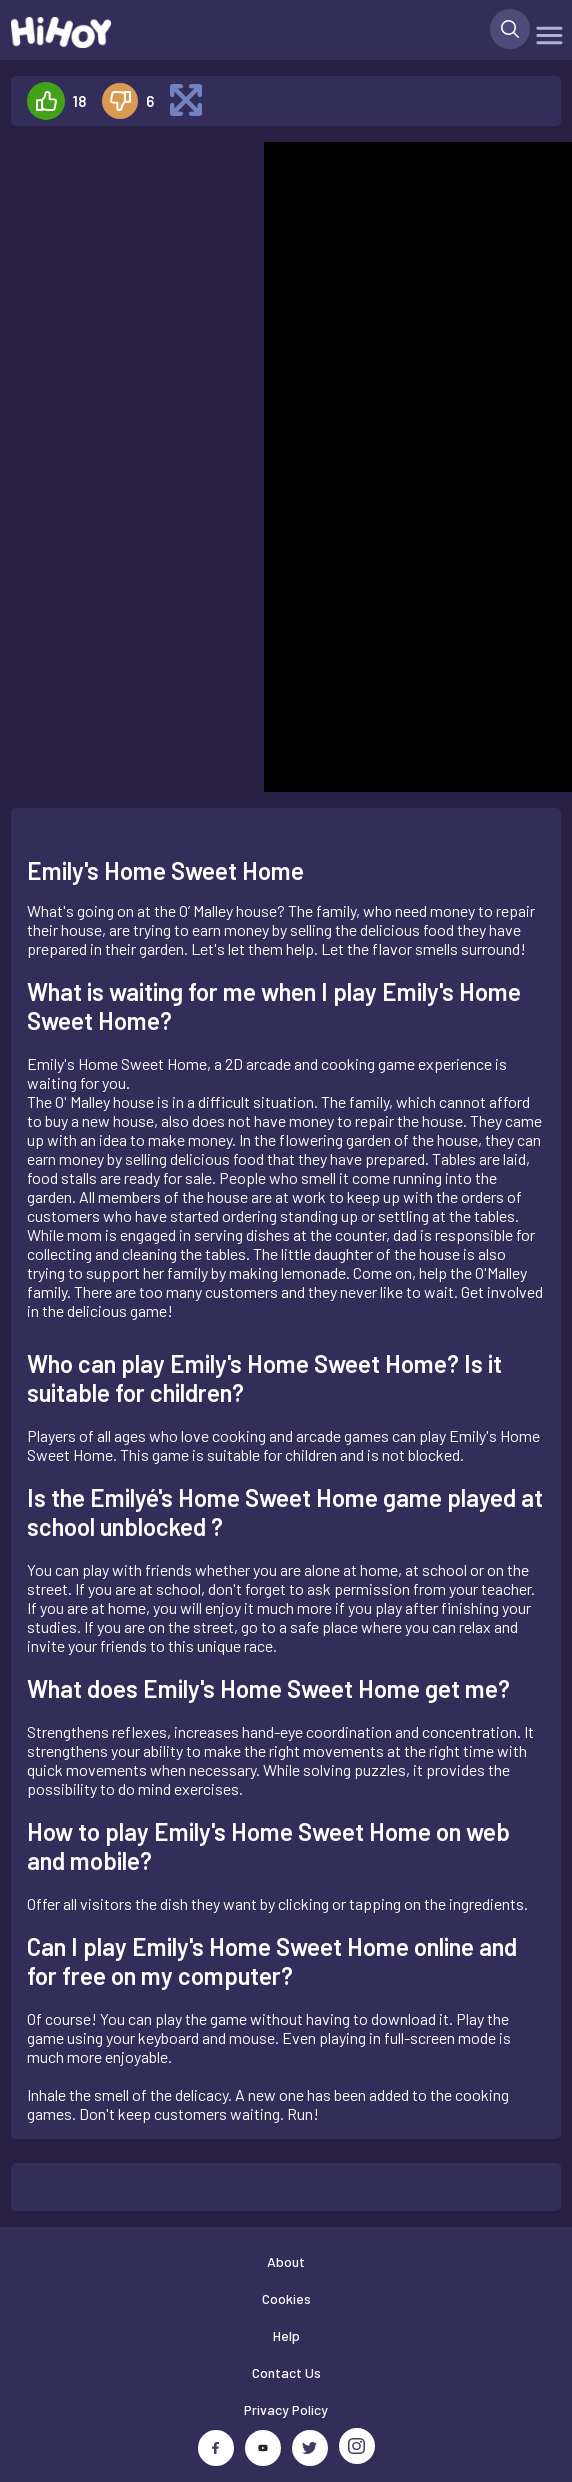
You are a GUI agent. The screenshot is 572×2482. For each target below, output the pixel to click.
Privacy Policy (286, 2409)
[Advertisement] (129, 204)
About (286, 2261)
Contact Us (286, 2372)
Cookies (286, 2298)
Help (286, 2335)
